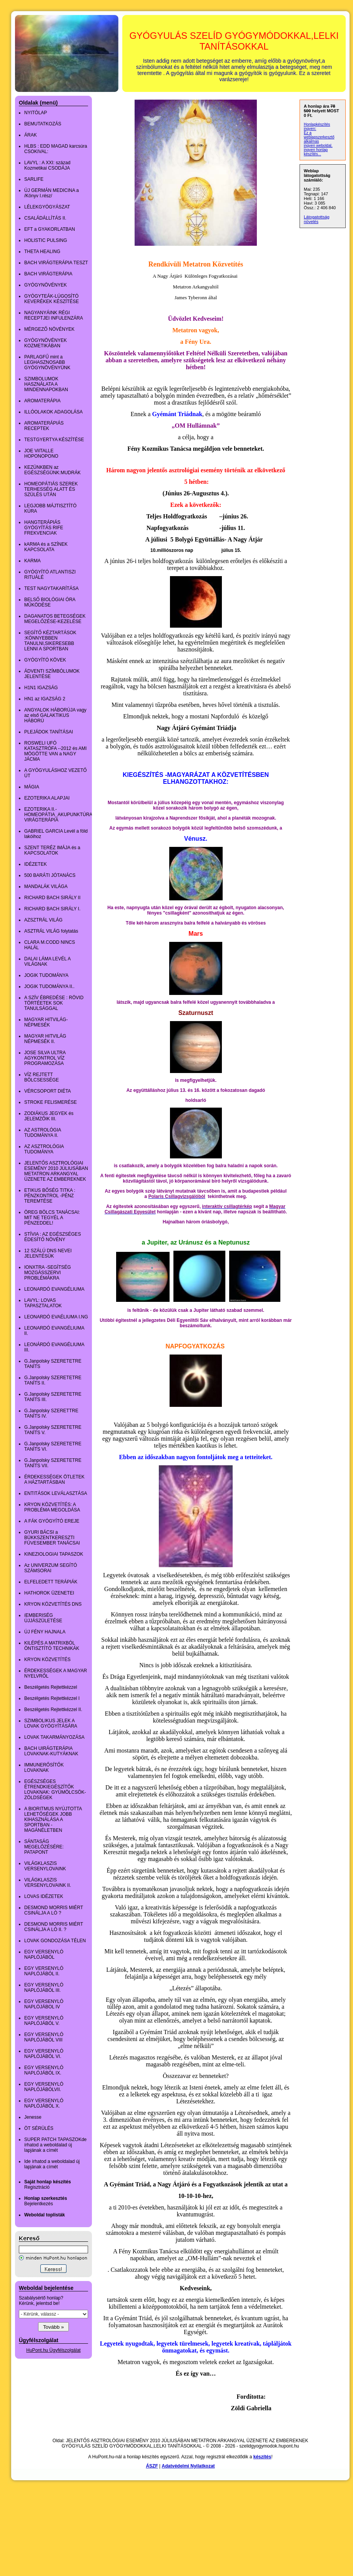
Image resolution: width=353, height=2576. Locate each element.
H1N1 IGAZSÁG (41, 687)
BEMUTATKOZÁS (42, 124)
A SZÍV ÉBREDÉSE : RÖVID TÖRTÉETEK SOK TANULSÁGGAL (53, 1003)
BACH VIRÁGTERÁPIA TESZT (56, 262)
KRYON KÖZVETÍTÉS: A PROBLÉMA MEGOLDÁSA (52, 1507)
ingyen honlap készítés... (316, 152)
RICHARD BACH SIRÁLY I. (52, 908)
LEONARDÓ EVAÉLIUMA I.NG (56, 1317)
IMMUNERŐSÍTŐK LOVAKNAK (44, 1767)
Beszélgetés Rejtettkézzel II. (53, 1709)
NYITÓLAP (35, 112)
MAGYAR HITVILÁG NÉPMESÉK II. (45, 1038)
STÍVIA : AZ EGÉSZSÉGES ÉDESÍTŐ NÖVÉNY (52, 1236)
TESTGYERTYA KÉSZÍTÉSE (54, 439)
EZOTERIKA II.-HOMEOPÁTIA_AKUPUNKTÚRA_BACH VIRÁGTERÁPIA (66, 814)
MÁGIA (31, 787)
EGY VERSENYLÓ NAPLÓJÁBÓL (43, 1954)
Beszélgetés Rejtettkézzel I (52, 1698)
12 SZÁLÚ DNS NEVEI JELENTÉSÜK (48, 1253)
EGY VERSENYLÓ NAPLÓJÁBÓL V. (43, 2020)
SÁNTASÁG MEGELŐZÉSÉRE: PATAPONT (44, 1847)
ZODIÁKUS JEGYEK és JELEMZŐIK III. (48, 1116)
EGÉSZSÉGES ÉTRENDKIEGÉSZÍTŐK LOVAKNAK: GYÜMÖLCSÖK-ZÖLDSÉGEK (55, 1789)
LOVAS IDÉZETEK (43, 1896)
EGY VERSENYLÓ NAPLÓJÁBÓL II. (43, 1971)
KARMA (32, 560)
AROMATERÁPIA (42, 400)
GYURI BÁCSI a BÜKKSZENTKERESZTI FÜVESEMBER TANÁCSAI (52, 1538)
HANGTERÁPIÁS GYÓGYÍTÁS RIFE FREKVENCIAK (43, 528)
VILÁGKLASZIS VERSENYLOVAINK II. (47, 1882)
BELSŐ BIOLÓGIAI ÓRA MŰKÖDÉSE (49, 602)
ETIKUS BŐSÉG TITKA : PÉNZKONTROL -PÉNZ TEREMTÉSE (49, 1196)
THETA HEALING (42, 251)
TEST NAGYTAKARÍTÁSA (51, 588)
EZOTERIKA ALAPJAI (47, 798)
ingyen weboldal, (318, 145)
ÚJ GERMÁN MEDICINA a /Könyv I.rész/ (51, 193)
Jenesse (33, 2117)
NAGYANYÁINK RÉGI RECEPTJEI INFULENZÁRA (53, 315)
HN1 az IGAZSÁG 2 (44, 698)
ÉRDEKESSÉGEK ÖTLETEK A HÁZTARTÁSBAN (54, 1479)
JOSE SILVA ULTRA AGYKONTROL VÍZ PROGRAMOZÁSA (44, 1058)
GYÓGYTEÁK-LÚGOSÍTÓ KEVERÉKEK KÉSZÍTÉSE (51, 298)
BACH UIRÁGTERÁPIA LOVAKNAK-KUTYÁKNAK (51, 1751)
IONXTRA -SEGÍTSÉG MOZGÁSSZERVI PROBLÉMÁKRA (47, 1273)
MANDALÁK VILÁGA (46, 886)
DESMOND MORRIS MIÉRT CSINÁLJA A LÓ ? (53, 1910)
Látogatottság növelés (317, 219)
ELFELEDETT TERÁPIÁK (50, 1582)
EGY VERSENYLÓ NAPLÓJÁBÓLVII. (43, 2086)
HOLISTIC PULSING (45, 240)
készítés (262, 2456)
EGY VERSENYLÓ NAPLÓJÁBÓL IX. (43, 2070)
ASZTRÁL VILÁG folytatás (51, 931)
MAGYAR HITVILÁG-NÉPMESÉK (46, 1022)
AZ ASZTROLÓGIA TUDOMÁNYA (44, 1149)
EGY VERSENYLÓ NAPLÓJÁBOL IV (43, 2004)
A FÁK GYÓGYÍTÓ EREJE (51, 1521)
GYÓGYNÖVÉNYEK (45, 285)
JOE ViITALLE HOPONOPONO (41, 453)
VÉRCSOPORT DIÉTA (47, 1091)
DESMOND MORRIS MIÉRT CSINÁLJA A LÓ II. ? (53, 1926)
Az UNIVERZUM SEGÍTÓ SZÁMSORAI (50, 1568)
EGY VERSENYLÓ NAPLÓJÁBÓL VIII (43, 2037)
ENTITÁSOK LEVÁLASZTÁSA (55, 1493)
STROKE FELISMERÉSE (50, 1102)
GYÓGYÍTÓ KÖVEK (45, 660)
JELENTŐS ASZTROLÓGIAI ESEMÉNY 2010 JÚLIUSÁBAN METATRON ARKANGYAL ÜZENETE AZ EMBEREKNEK (56, 1171)
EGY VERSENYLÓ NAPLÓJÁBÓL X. (43, 2103)
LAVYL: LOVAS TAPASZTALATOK (43, 1303)
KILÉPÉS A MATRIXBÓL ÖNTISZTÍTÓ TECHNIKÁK (51, 1645)
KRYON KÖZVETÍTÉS (47, 1659)
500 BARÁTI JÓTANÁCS (49, 875)
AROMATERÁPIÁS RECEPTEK (43, 425)
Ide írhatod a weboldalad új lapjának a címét (52, 2164)
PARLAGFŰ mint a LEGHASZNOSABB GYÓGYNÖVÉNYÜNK (47, 362)
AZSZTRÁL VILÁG (43, 920)
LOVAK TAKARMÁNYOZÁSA (54, 1737)
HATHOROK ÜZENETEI (49, 1593)
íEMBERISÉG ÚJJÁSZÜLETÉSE (43, 1618)
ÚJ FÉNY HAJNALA (44, 1632)
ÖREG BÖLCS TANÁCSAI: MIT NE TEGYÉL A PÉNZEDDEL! (52, 1218)
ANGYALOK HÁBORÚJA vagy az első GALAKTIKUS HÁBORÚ (55, 715)
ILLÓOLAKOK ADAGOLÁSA (53, 412)
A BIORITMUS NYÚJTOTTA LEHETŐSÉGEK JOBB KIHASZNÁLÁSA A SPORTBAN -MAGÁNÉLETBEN (53, 1819)
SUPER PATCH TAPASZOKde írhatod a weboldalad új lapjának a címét (55, 2145)
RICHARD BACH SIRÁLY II (52, 897)
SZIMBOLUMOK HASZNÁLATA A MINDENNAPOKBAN (46, 384)
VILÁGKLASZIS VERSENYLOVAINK (45, 1866)
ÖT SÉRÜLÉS (38, 2128)
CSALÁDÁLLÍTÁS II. (45, 218)
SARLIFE (33, 179)
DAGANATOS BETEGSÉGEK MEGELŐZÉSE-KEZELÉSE (55, 618)
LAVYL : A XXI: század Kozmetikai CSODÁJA (47, 165)
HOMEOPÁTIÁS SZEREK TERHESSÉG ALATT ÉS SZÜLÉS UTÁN (51, 489)
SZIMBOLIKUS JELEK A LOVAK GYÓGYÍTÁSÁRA (50, 1723)
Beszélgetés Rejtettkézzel (50, 1687)
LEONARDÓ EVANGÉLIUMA (54, 1289)
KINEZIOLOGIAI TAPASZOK (53, 1554)
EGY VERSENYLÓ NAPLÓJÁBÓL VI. (43, 2053)
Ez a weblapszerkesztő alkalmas (319, 137)
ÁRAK (30, 135)
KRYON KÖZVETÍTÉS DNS (53, 1604)
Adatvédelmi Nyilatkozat (188, 2466)
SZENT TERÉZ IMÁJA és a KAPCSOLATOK (52, 850)
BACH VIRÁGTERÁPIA (48, 274)
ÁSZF (152, 2466)
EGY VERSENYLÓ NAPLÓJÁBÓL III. (43, 1987)
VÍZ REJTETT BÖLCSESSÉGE (41, 1077)
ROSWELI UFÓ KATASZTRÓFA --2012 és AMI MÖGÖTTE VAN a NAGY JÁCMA (55, 751)
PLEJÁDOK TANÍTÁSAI (48, 732)
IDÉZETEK (35, 864)
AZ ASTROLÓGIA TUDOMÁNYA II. (42, 1132)
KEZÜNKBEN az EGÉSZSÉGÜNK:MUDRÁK (52, 470)
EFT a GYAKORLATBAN (49, 229)
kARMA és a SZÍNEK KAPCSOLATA (46, 547)
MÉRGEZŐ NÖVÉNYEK (49, 329)
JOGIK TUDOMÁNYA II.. (49, 986)
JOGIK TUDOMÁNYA (46, 975)
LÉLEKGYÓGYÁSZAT (47, 207)
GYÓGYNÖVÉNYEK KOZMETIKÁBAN (45, 343)
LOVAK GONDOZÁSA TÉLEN (55, 1940)
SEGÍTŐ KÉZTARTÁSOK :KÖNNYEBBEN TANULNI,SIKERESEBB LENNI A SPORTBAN (50, 640)
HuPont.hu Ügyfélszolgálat (53, 2350)
